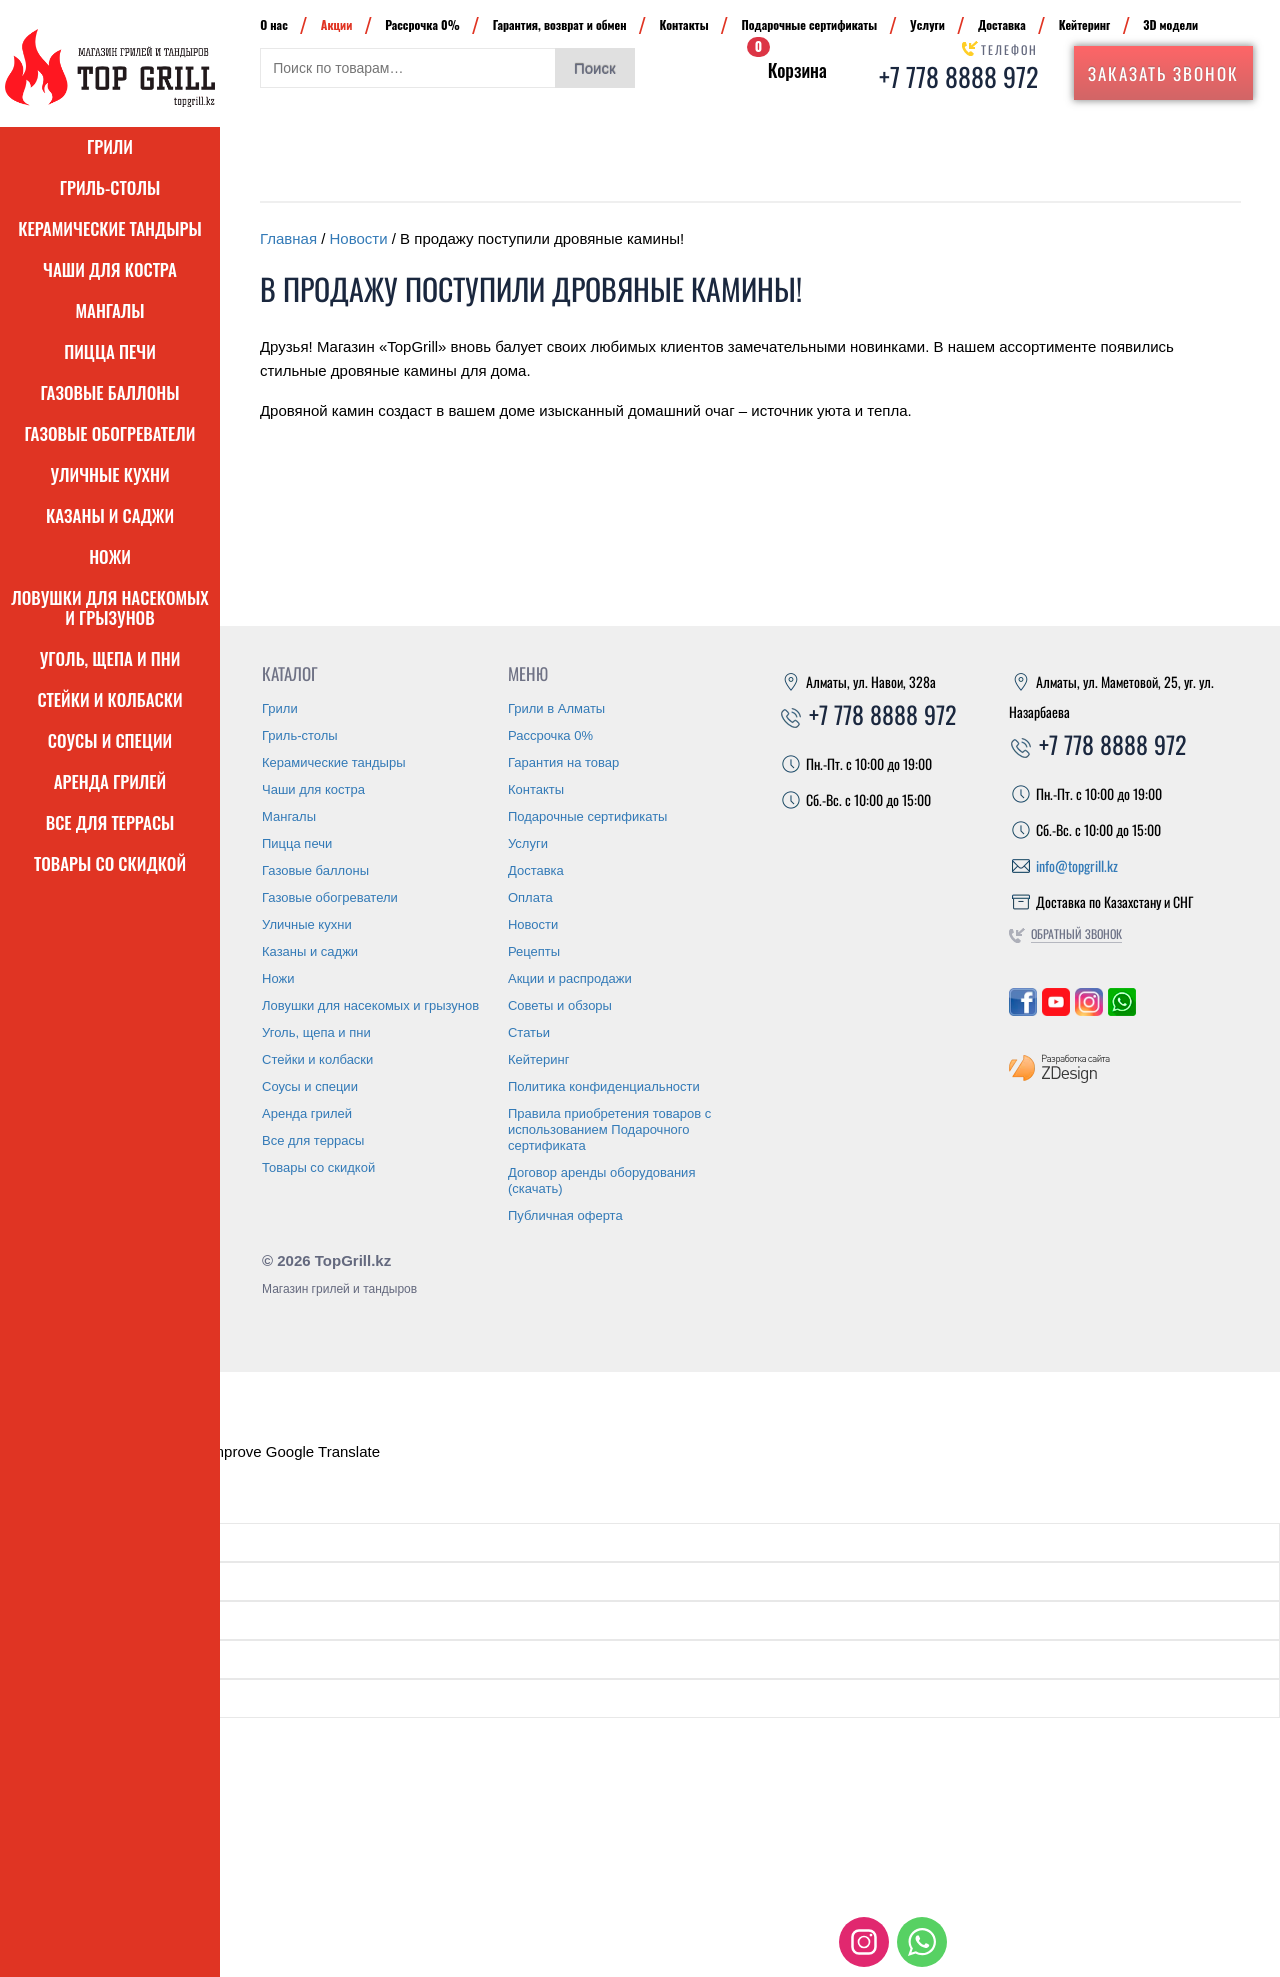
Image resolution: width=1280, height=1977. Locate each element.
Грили (110, 146)
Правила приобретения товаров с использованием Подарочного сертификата (609, 1129)
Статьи (529, 1032)
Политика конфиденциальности (604, 1086)
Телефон (1009, 49)
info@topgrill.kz (1077, 865)
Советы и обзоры (560, 1005)
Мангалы (109, 310)
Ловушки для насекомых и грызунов (110, 607)
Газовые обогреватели (110, 433)
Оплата (530, 897)
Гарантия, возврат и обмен (560, 24)
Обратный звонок (1076, 933)
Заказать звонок (1163, 73)
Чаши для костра (110, 269)
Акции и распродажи (570, 978)
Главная (288, 238)
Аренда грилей (110, 781)
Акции (337, 24)
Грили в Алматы (556, 708)
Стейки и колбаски (109, 699)
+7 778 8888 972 (958, 76)
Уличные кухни (109, 474)
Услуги (927, 24)
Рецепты (534, 951)
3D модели (1170, 24)
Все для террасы (110, 822)
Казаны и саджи (110, 515)
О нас (274, 24)
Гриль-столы (110, 187)
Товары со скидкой (110, 863)
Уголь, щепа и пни (110, 658)
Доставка (1002, 24)
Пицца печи (110, 351)
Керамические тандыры (110, 228)
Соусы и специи (110, 740)
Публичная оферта (565, 1215)
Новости (359, 238)
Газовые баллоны (110, 392)
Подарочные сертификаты (810, 24)
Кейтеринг (1085, 24)
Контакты (683, 24)
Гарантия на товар (563, 762)
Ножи (110, 556)
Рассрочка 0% (422, 24)
